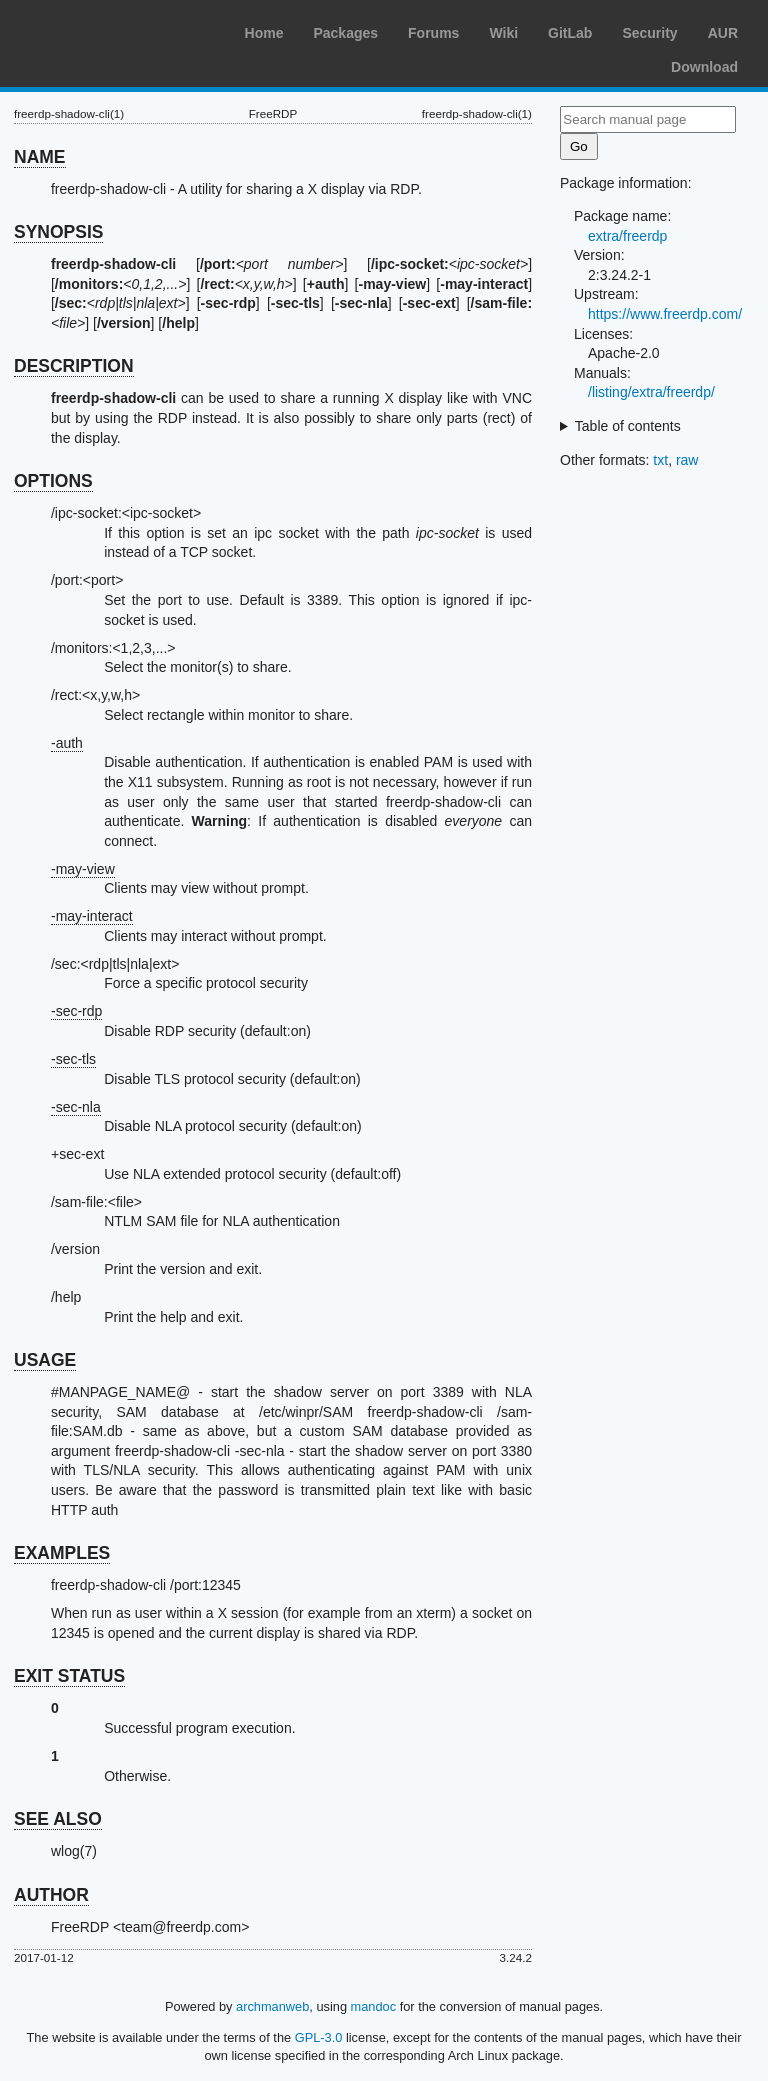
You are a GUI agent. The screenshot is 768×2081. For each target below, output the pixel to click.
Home (264, 33)
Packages (345, 33)
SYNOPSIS (58, 232)
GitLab (570, 33)
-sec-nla (76, 1107)
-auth (67, 743)
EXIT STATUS (69, 1676)
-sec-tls (73, 1059)
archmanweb (272, 2006)
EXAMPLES (62, 1553)
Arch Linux (110, 30)
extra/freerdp (627, 236)
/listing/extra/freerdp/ (651, 392)
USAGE (45, 1360)
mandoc (374, 2006)
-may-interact (92, 916)
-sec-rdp (76, 1011)
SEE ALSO (58, 1819)
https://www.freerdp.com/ (665, 314)
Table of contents (628, 426)
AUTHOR (51, 1895)
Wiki (503, 33)
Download (704, 67)
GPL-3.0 (319, 2037)
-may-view (83, 869)
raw (687, 460)
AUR (723, 33)
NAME (40, 157)
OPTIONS (53, 481)
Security (649, 33)
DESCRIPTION (74, 366)
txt (660, 460)
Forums (433, 33)
